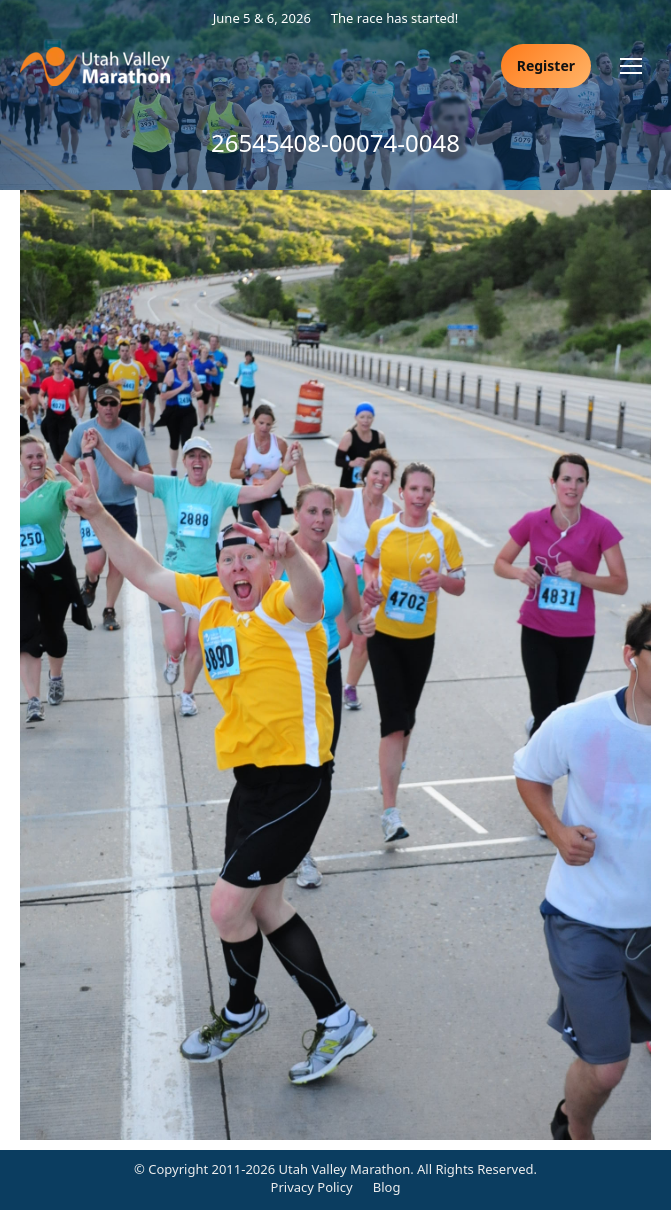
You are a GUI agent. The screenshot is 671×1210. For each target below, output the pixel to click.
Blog (387, 1187)
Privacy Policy (312, 1187)
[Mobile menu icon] (631, 66)
